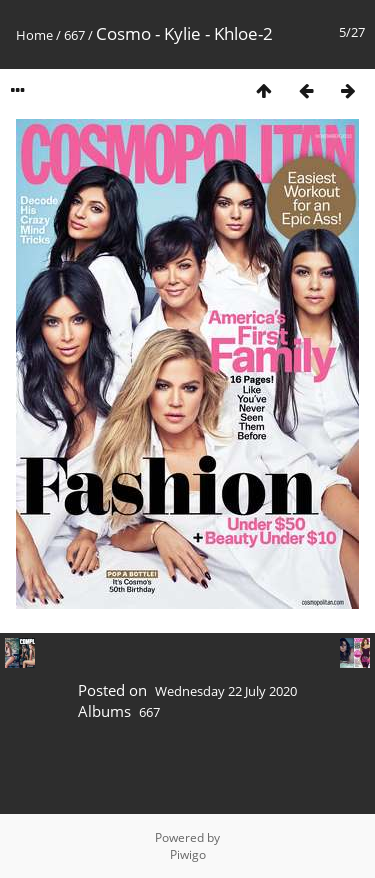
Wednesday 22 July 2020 (226, 691)
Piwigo (188, 854)
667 (74, 35)
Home (34, 35)
